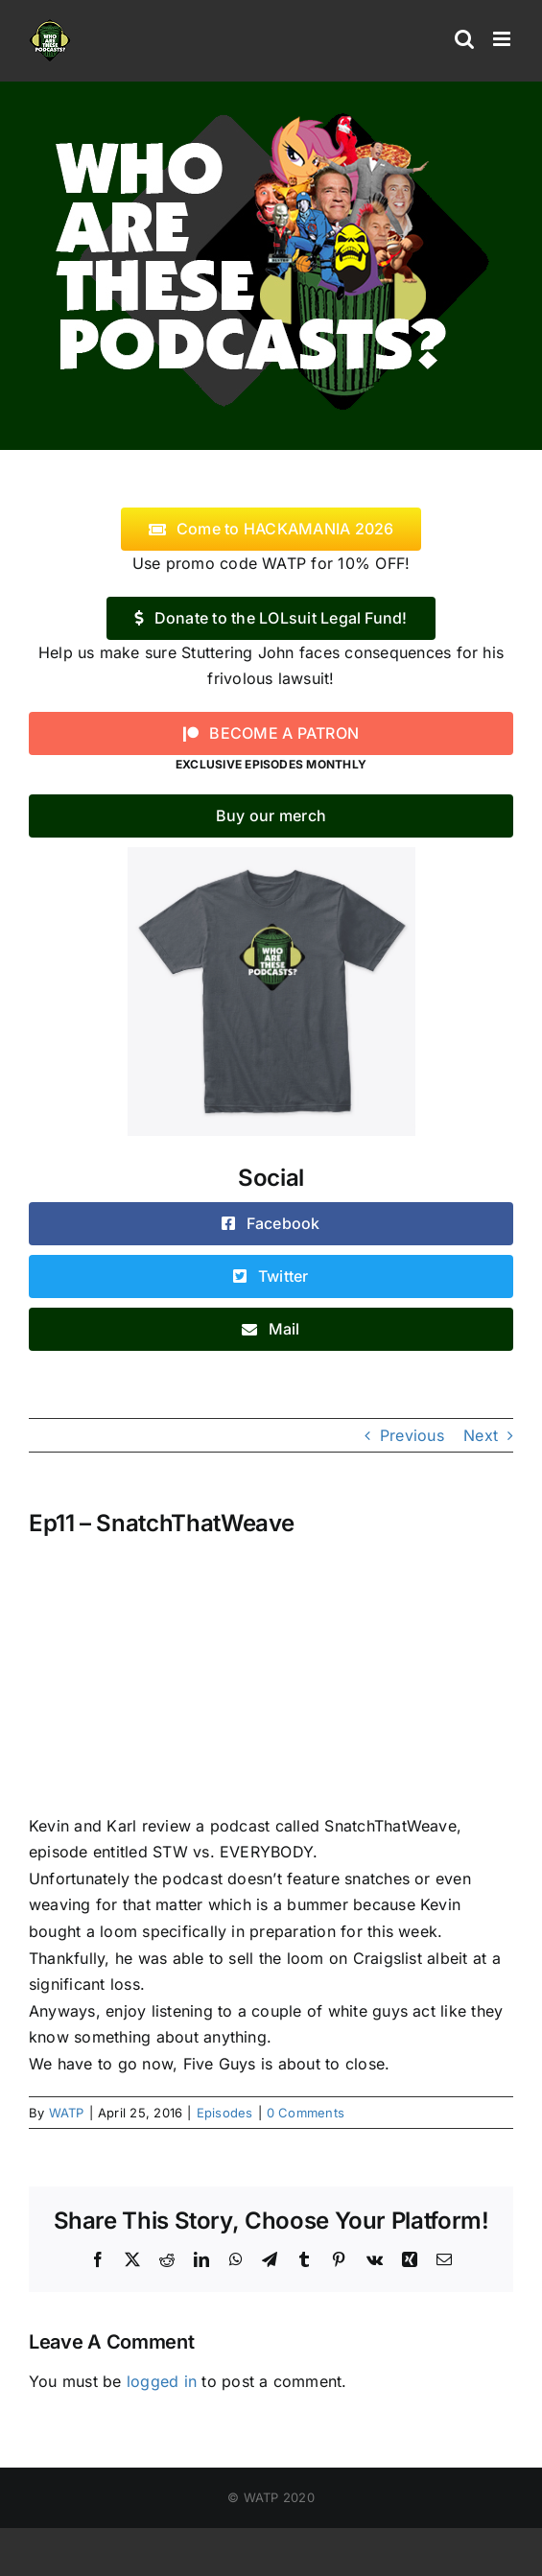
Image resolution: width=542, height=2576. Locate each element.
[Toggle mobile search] (464, 39)
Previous (412, 1435)
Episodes (225, 2112)
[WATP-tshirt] (271, 854)
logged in (162, 2381)
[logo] (271, 108)
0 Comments (305, 2112)
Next (480, 1435)
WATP (66, 2112)
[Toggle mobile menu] (503, 39)
